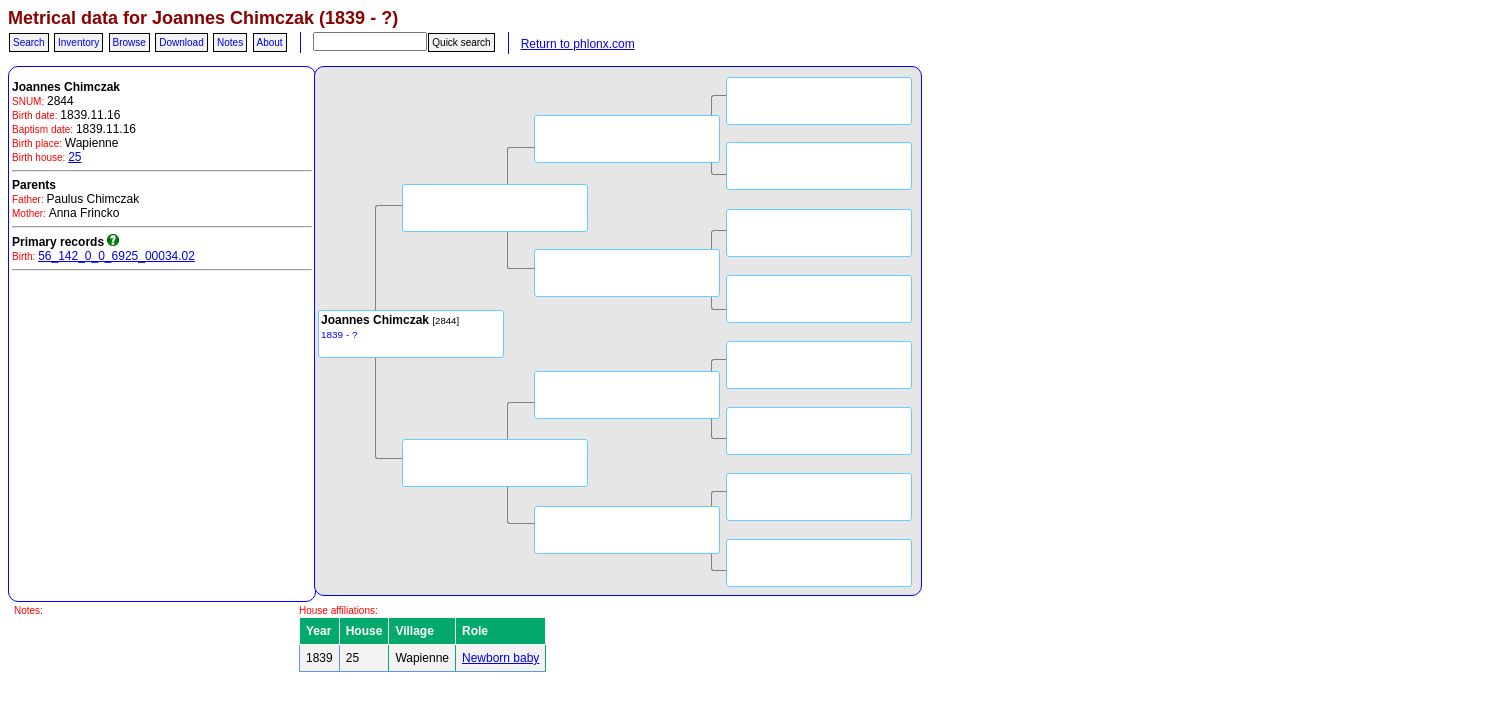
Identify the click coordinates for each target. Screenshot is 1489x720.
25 (74, 157)
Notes (230, 42)
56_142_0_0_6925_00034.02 (116, 256)
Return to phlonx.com (578, 44)
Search (29, 42)
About (270, 42)
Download (181, 42)
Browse (129, 42)
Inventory (78, 42)
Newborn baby (500, 658)
